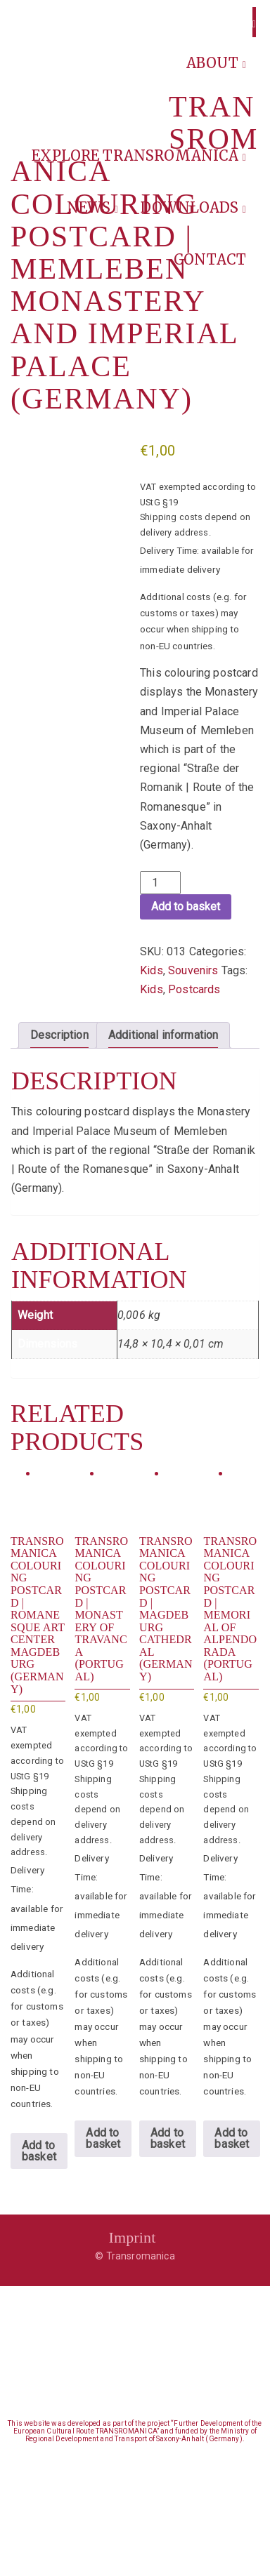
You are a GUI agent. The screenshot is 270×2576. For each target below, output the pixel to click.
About (216, 63)
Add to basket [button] (39, 2151)
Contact (210, 259)
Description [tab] (59, 1035)
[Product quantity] (160, 882)
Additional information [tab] (163, 1035)
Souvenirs (193, 970)
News (92, 207)
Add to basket (185, 906)
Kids (151, 970)
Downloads (193, 207)
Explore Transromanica (139, 155)
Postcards (194, 989)
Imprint (131, 2237)
